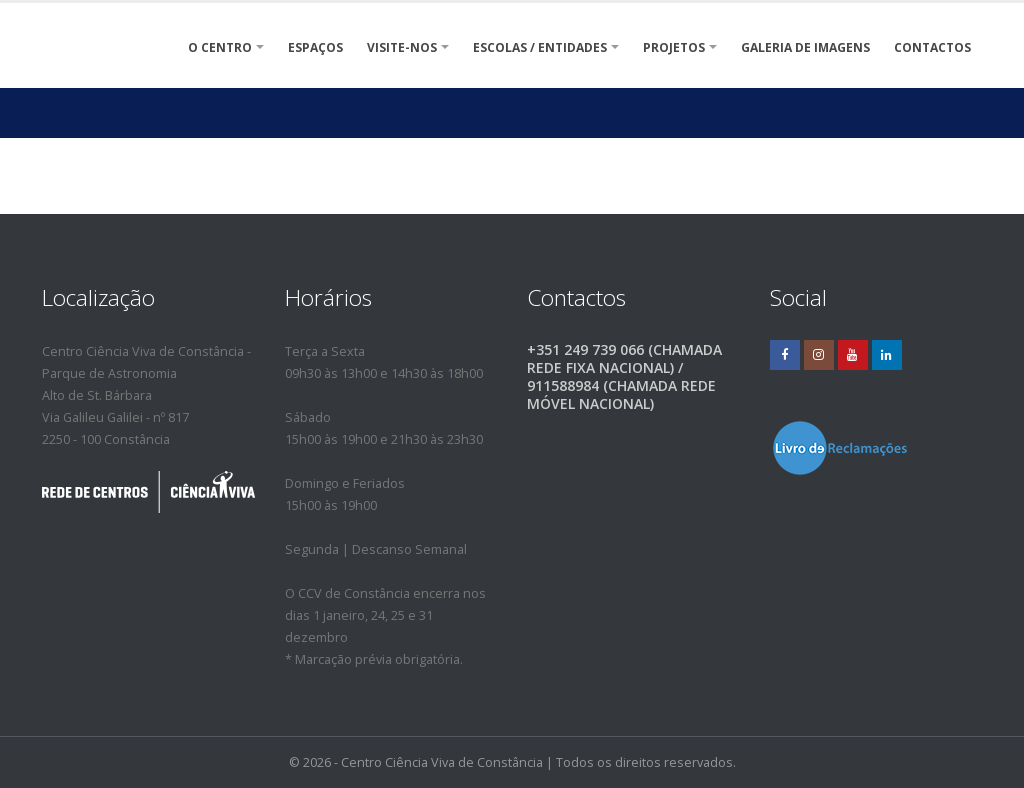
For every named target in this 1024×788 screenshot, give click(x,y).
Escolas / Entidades (540, 47)
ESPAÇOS (315, 47)
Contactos (932, 47)
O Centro (220, 47)
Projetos (674, 47)
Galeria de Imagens (805, 47)
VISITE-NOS (402, 47)
